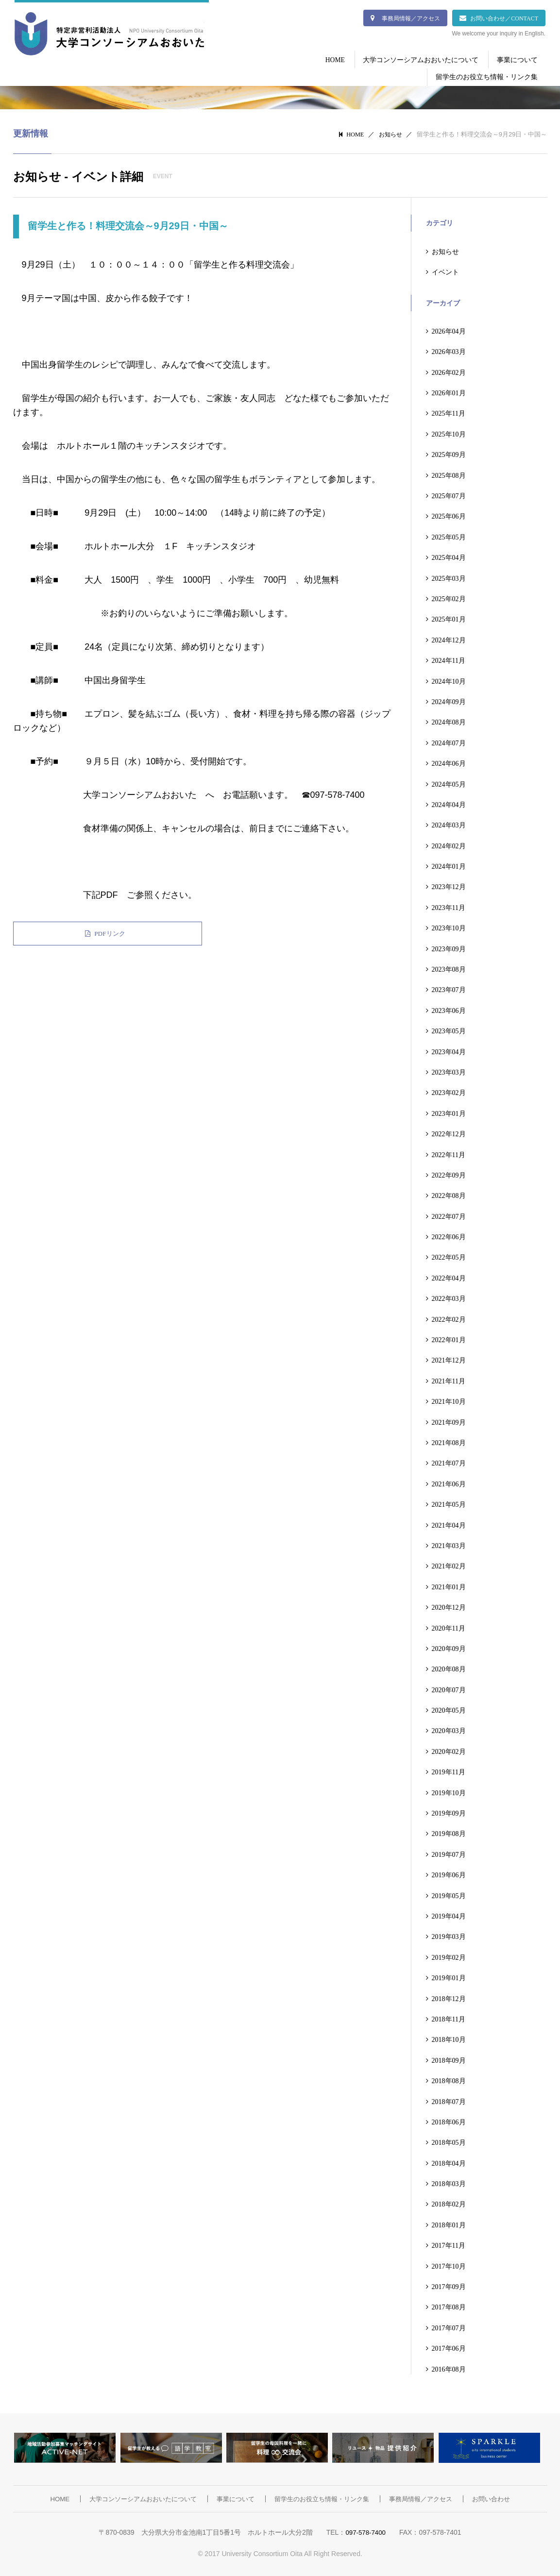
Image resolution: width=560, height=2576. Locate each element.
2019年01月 (449, 1975)
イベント (445, 270)
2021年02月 (449, 1564)
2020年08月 (449, 1667)
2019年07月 (449, 1852)
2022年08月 (449, 1194)
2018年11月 (448, 2017)
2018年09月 (449, 2058)
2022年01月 (449, 1337)
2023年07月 (449, 988)
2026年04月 (449, 329)
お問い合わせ (503, 2497)
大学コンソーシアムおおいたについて (415, 59)
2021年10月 (449, 1400)
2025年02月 (449, 596)
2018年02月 (449, 2202)
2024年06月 (449, 761)
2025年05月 (449, 535)
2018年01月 (449, 2223)
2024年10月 (449, 679)
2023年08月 (449, 967)
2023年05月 (449, 1029)
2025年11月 (448, 411)
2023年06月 (449, 1008)
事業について (515, 59)
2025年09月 (449, 453)
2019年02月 (449, 1955)
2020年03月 (449, 1729)
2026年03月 (449, 350)
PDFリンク (54, 932)
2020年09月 (449, 1646)
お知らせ (389, 132)
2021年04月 (449, 1523)
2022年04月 (449, 1276)
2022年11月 (448, 1152)
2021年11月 (448, 1379)
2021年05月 (449, 1502)
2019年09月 (449, 1811)
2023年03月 (449, 1070)
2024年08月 (449, 720)
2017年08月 (449, 2305)
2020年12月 (449, 1605)
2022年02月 (449, 1317)
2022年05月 (449, 1255)
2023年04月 (449, 1049)
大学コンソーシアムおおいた (109, 35)
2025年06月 (449, 514)
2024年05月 (449, 782)
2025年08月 (449, 473)
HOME (325, 59)
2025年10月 (449, 432)
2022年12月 (449, 1131)
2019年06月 (449, 1873)
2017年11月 (448, 2243)
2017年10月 (449, 2264)
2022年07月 (449, 1214)
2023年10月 (449, 926)
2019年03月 (449, 1935)
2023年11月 (448, 905)
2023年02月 (449, 1091)
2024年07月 (449, 741)
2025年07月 (449, 493)
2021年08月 (449, 1440)
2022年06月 (449, 1234)
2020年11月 (448, 1626)
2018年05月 (449, 2141)
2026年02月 (449, 370)
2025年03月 (449, 576)
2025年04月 (449, 556)
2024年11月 (448, 658)
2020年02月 (449, 1749)
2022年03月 (449, 1297)
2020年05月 (449, 1708)
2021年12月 (449, 1358)
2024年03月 (449, 823)
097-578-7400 (365, 2530)
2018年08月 (449, 2078)
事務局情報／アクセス (411, 18)
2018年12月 (449, 1996)
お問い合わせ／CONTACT (504, 18)
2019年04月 (449, 1914)
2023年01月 (449, 1111)
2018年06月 (449, 2120)
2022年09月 (449, 1173)
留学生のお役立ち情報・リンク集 (485, 75)
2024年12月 (449, 638)
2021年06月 (449, 1482)
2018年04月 (449, 2161)
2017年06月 (449, 2346)
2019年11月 (448, 1770)
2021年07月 (449, 1461)
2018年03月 (449, 2181)
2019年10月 (449, 1790)
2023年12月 (449, 885)
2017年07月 (449, 2326)
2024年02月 (449, 844)
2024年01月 (449, 864)
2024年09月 (449, 699)
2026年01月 (449, 390)
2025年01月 (449, 617)
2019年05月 (449, 1893)
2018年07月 (449, 2099)
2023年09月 (449, 946)
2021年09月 (449, 1420)
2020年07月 (449, 1687)
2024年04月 (449, 802)
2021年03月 (449, 1543)
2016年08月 (449, 2367)
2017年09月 (449, 2284)
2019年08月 (449, 1832)
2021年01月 (449, 1585)
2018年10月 (449, 2038)
